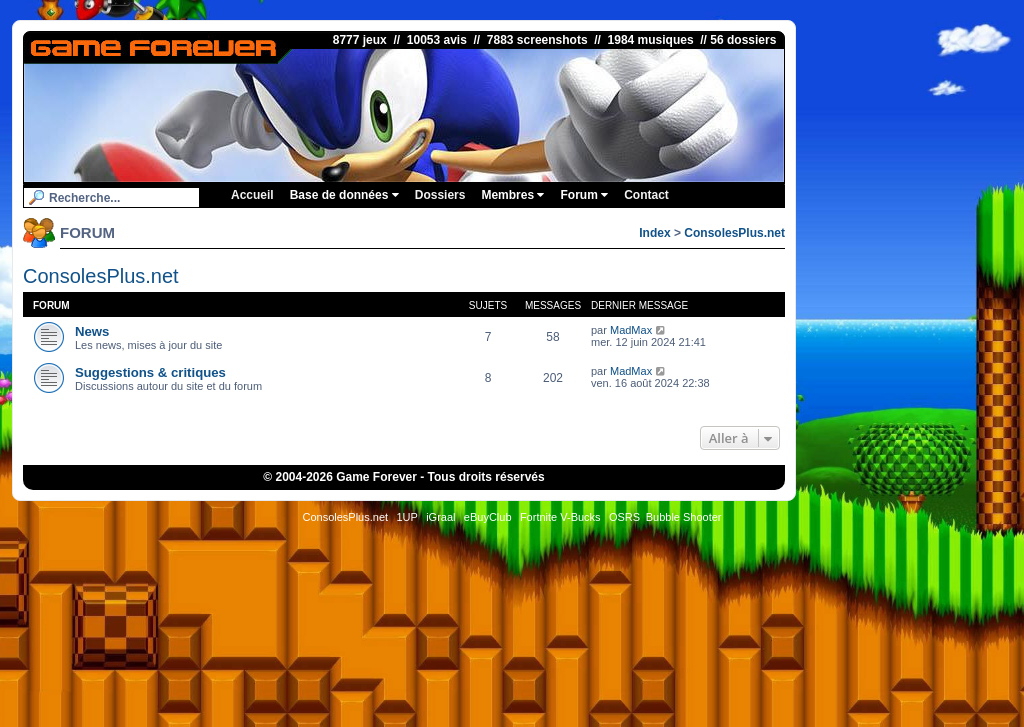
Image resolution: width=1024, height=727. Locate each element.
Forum (584, 195)
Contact (646, 195)
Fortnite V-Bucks (560, 517)
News (92, 331)
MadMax (631, 330)
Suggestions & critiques (150, 372)
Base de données (344, 195)
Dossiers (440, 195)
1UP (406, 517)
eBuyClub (488, 517)
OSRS (624, 517)
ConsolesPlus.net (734, 233)
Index (654, 233)
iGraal (440, 517)
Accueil (252, 195)
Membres (512, 195)
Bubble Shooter (684, 517)
